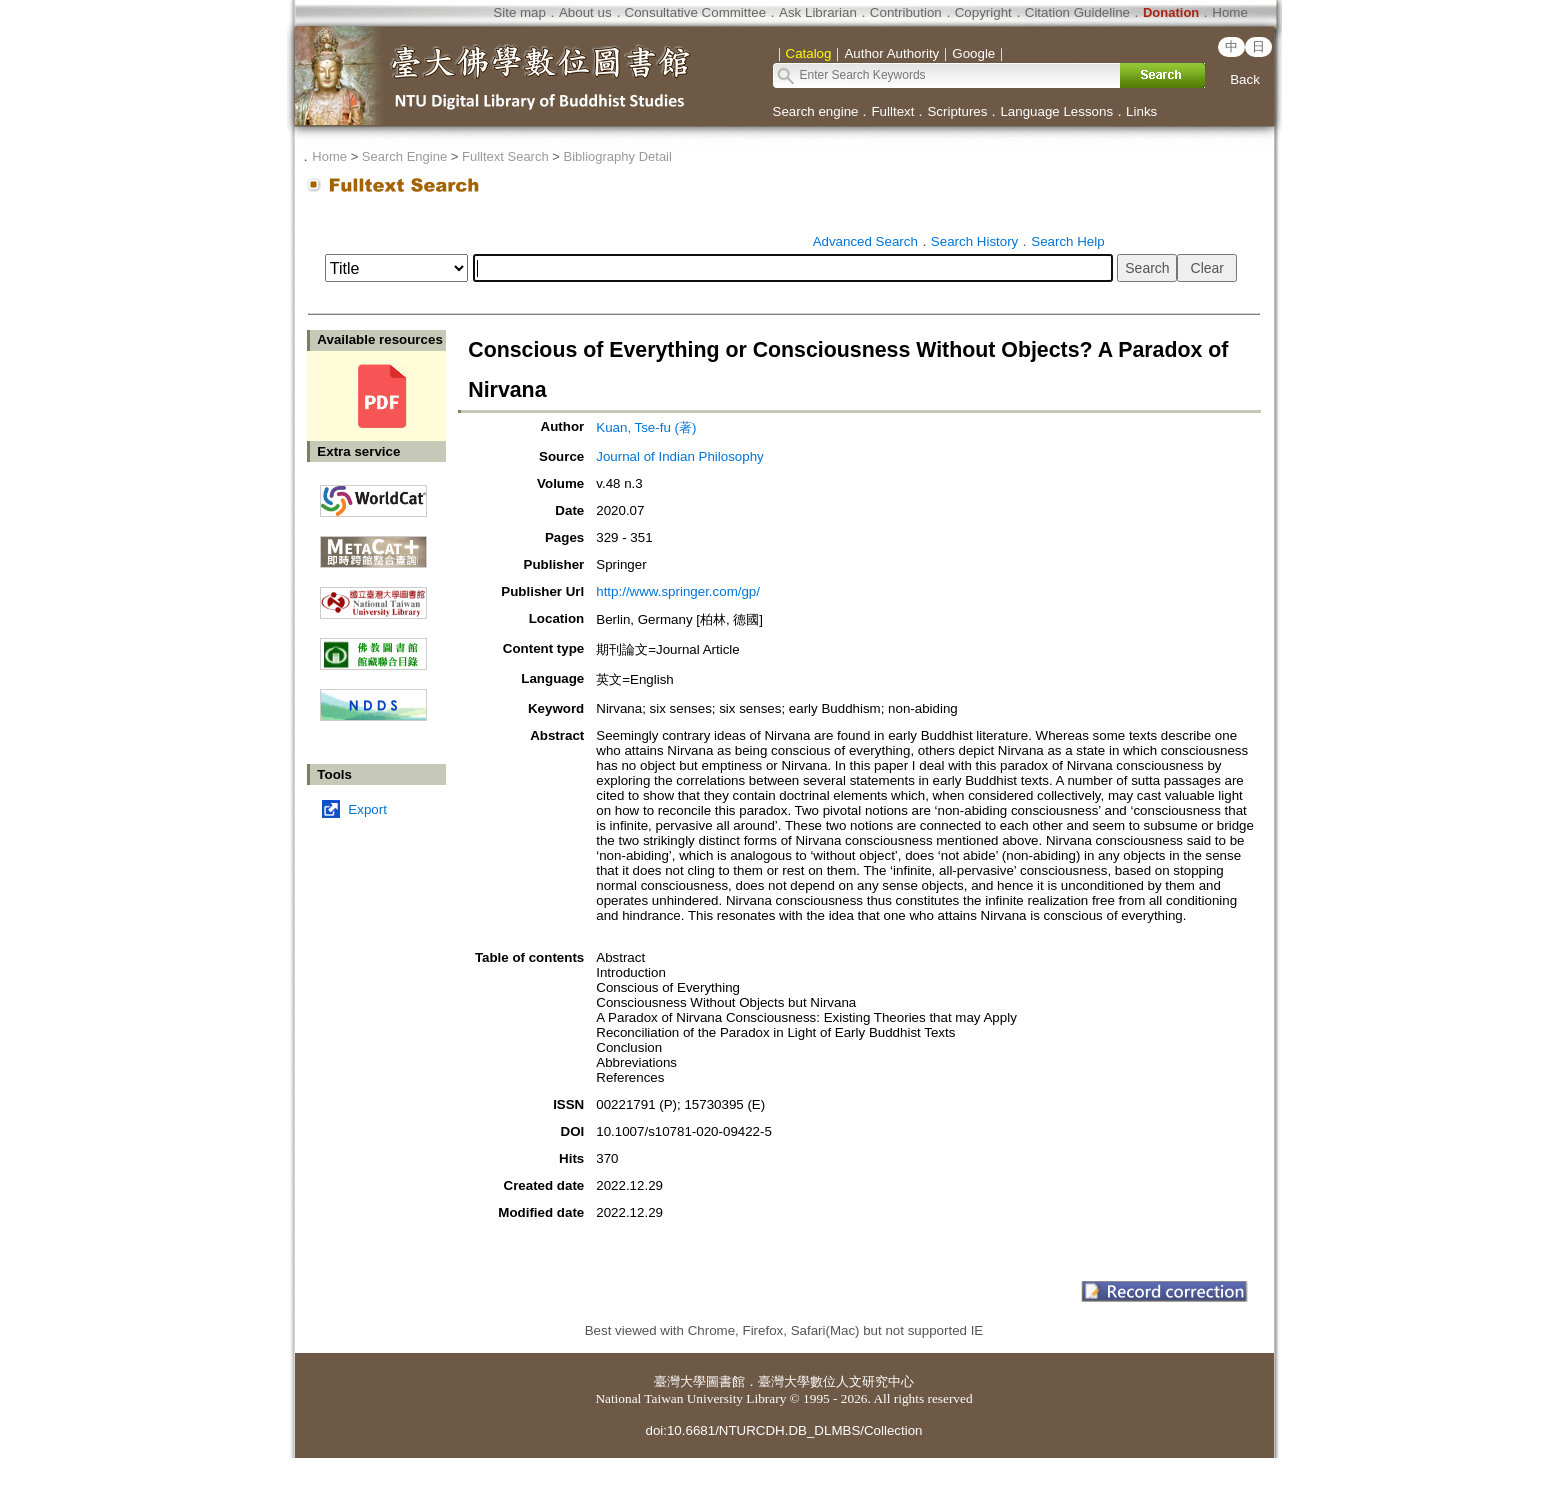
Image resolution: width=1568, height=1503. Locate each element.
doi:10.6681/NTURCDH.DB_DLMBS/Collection (783, 1430)
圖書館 (725, 1381)
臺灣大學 (680, 1381)
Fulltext (892, 111)
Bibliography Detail (618, 156)
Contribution (906, 12)
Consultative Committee (695, 12)
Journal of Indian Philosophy (679, 456)
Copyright (983, 12)
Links (1141, 111)
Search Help (1067, 241)
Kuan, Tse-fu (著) (646, 427)
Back (1245, 79)
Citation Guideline (1077, 12)
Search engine (816, 111)
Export (367, 809)
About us (585, 12)
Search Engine (404, 156)
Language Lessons (1056, 111)
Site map (519, 12)
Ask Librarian (818, 12)
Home (1230, 12)
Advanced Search (865, 241)
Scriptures (957, 111)
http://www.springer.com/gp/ (678, 591)
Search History (974, 241)
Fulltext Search (505, 156)
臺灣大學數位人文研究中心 (836, 1381)
